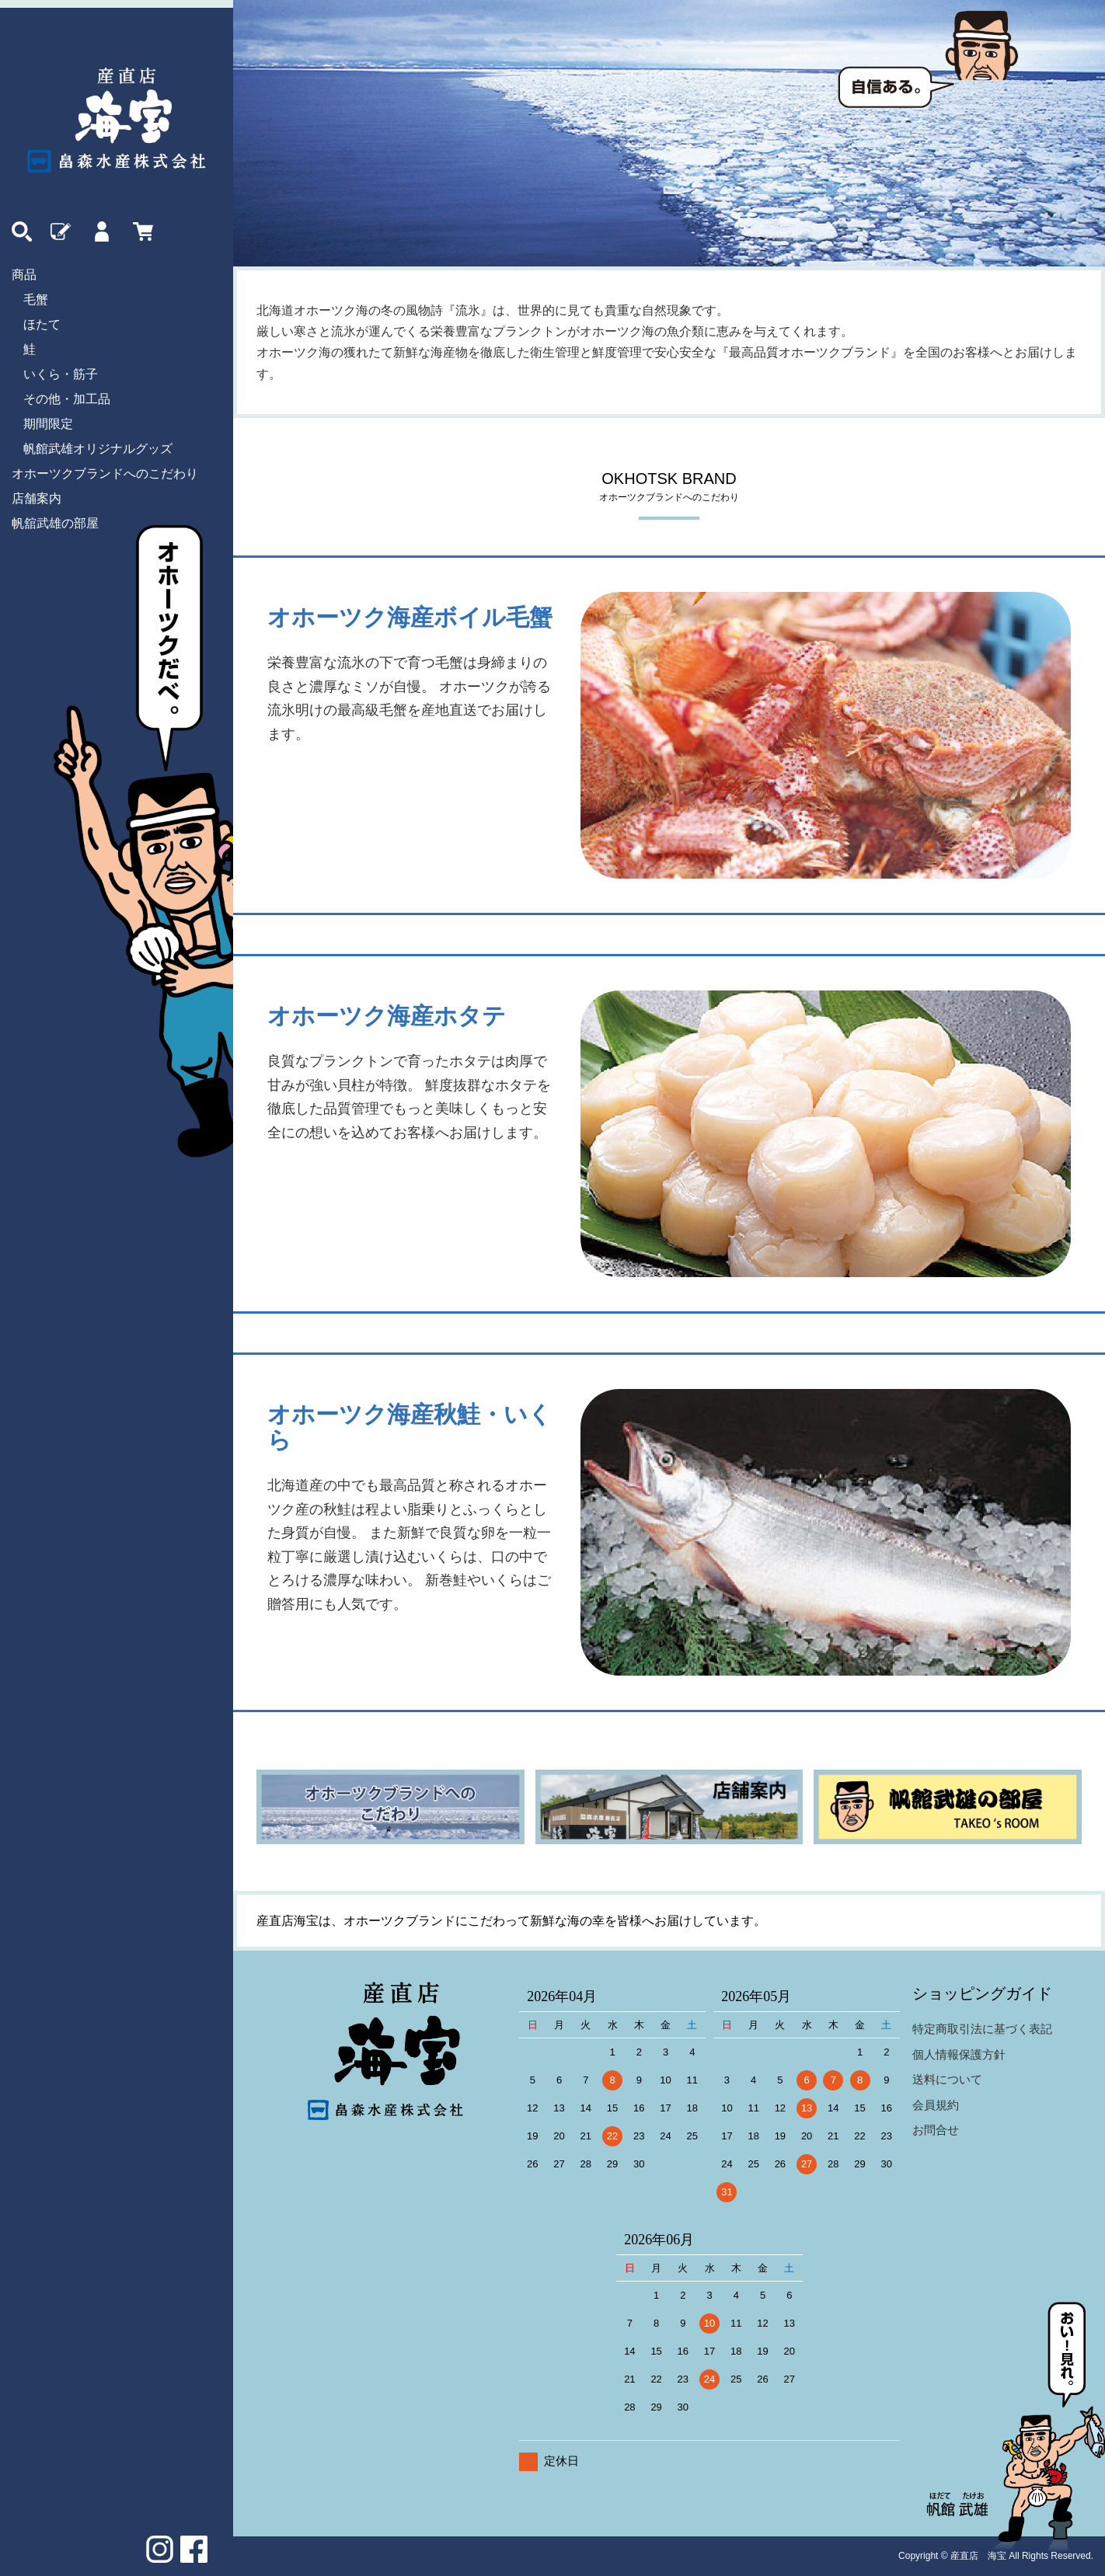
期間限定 (48, 423)
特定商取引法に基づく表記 (982, 2028)
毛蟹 (35, 299)
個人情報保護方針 (959, 2054)
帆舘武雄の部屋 (55, 523)
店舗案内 (36, 498)
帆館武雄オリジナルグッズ (98, 448)
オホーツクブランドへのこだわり (105, 473)
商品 (24, 274)
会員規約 (935, 2104)
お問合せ (935, 2129)
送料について (947, 2079)
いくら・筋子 (60, 374)
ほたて (42, 324)
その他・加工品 (66, 399)
